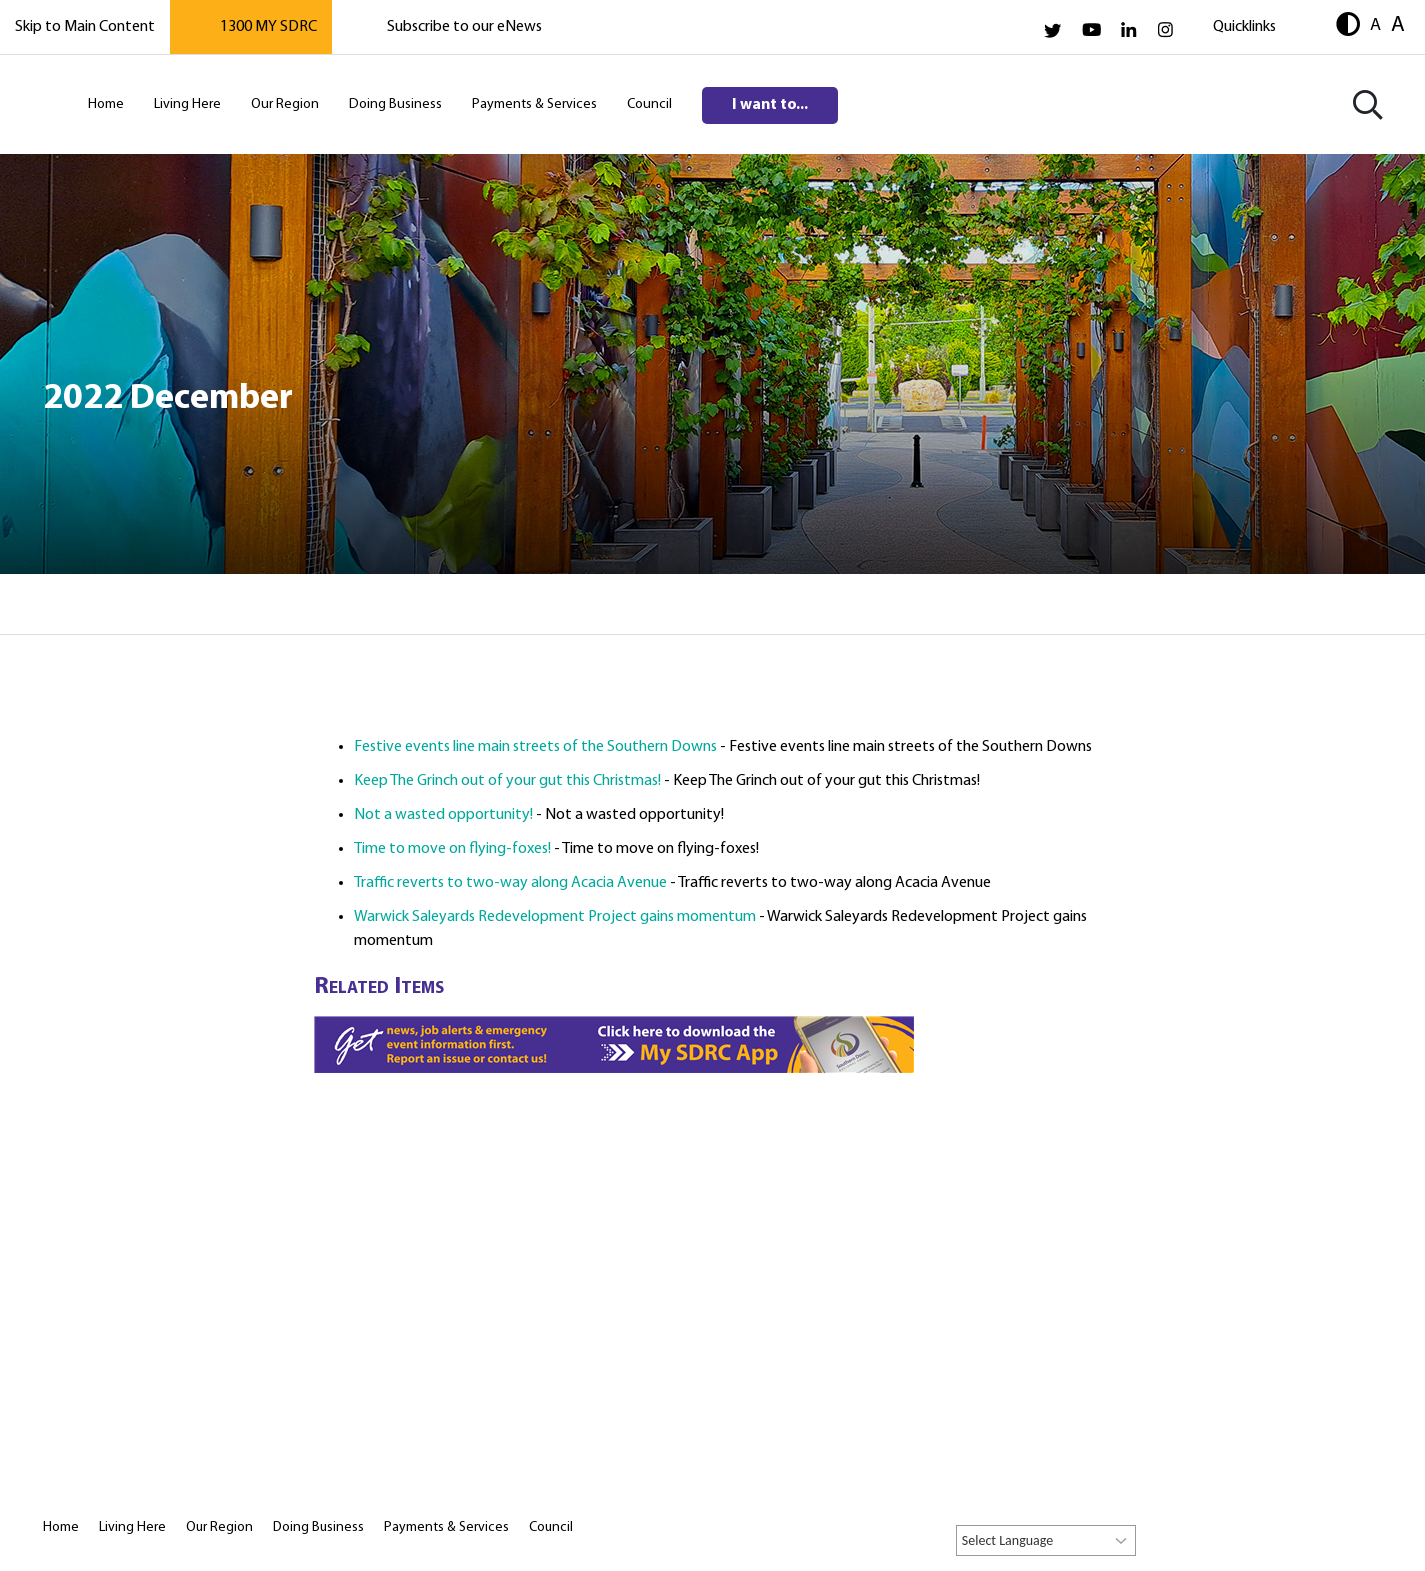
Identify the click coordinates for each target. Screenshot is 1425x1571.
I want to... (770, 105)
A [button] (1375, 25)
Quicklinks (1244, 27)
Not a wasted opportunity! (443, 815)
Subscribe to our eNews (464, 27)
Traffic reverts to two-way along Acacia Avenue (510, 883)
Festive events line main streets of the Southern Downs (535, 747)
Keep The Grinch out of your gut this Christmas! (507, 781)
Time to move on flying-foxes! (452, 849)
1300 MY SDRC (268, 27)
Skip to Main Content (85, 27)
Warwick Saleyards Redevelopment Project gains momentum (555, 917)
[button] (1348, 26)
